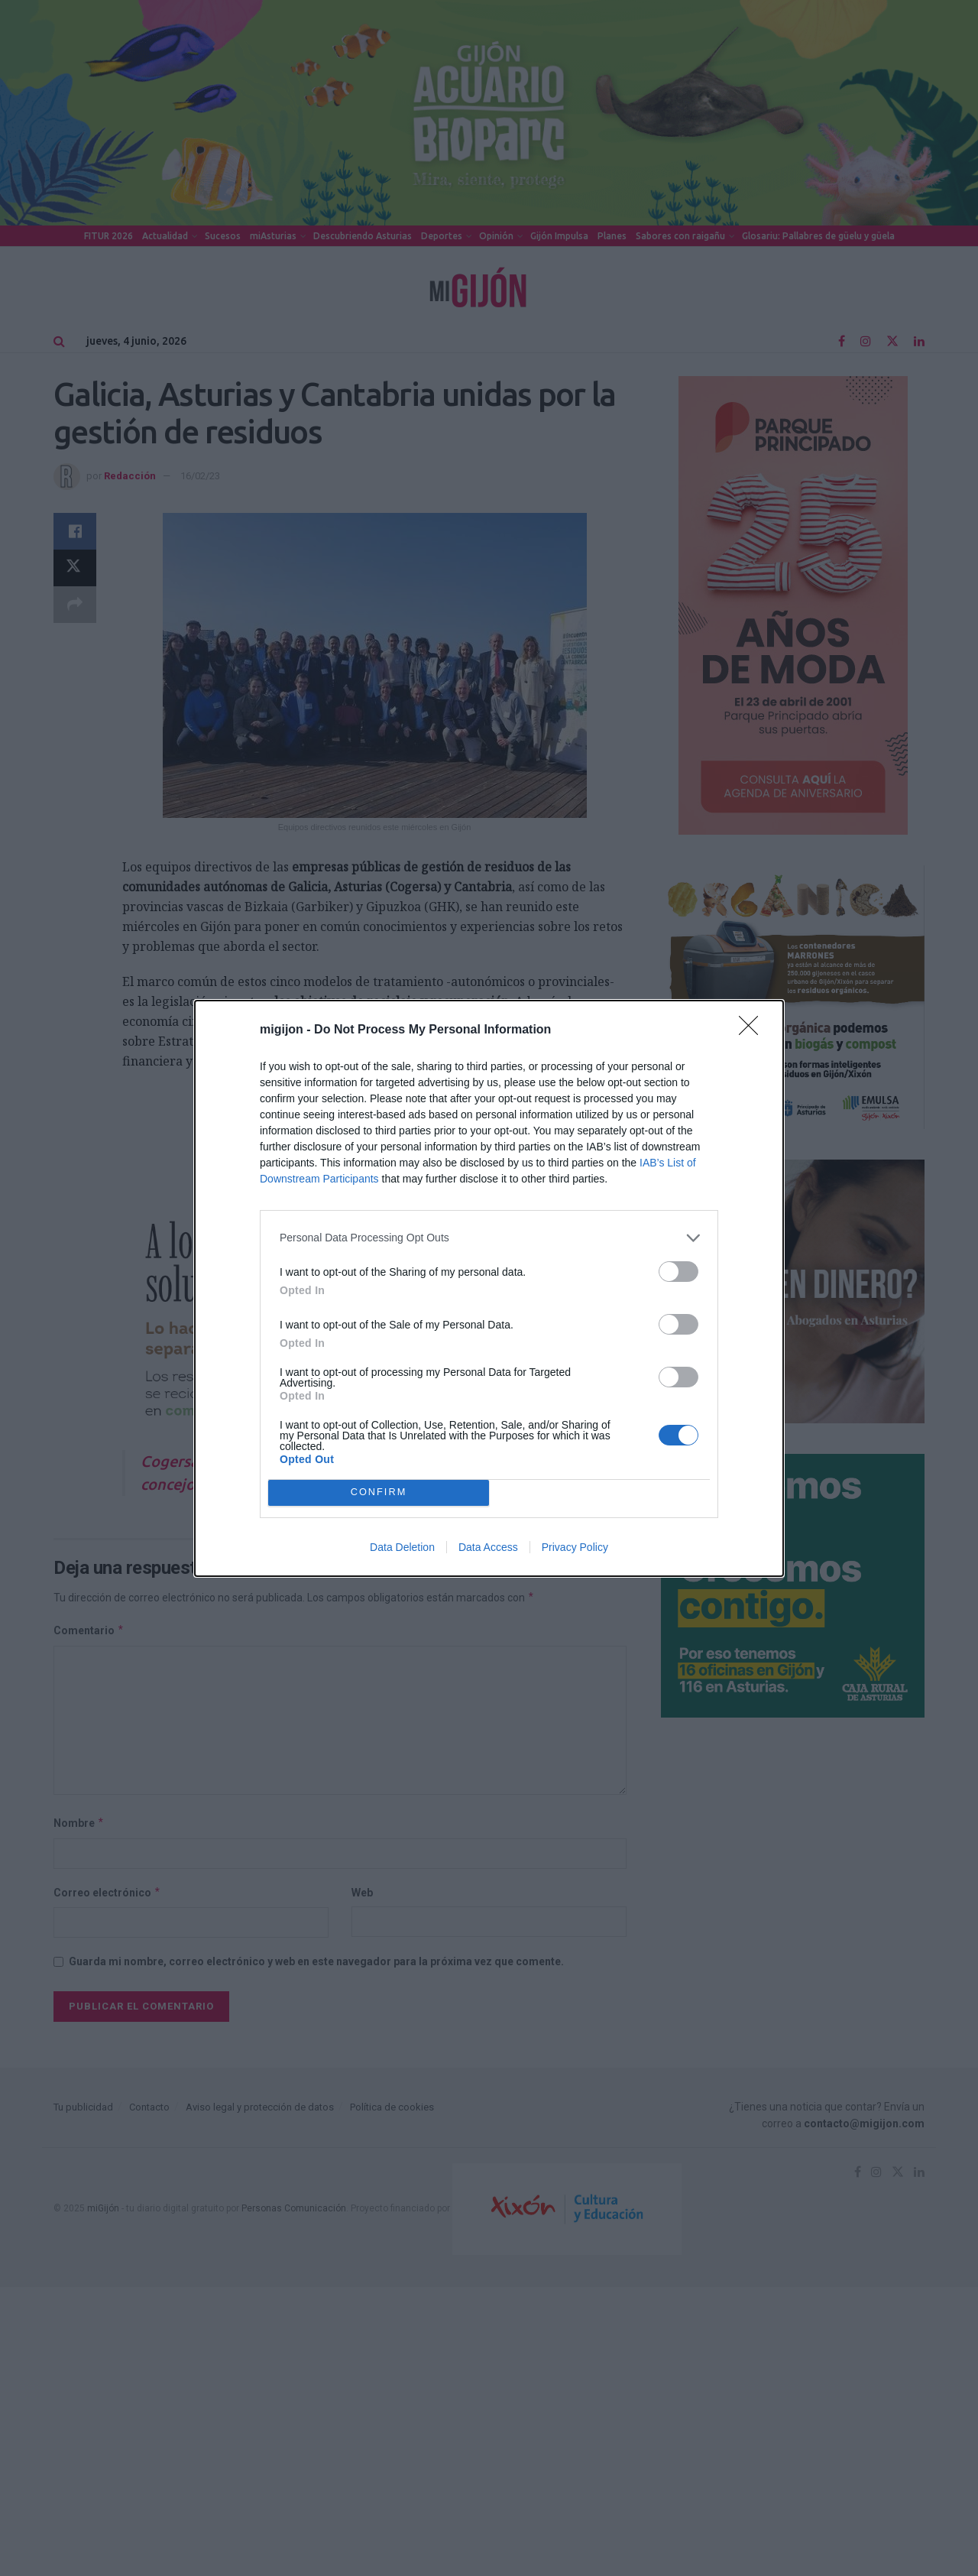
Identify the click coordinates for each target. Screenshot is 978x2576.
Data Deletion (402, 1547)
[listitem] (489, 1238)
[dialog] (489, 1288)
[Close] (753, 1030)
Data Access (488, 1547)
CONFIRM (378, 1492)
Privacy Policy (575, 1547)
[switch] (678, 1271)
